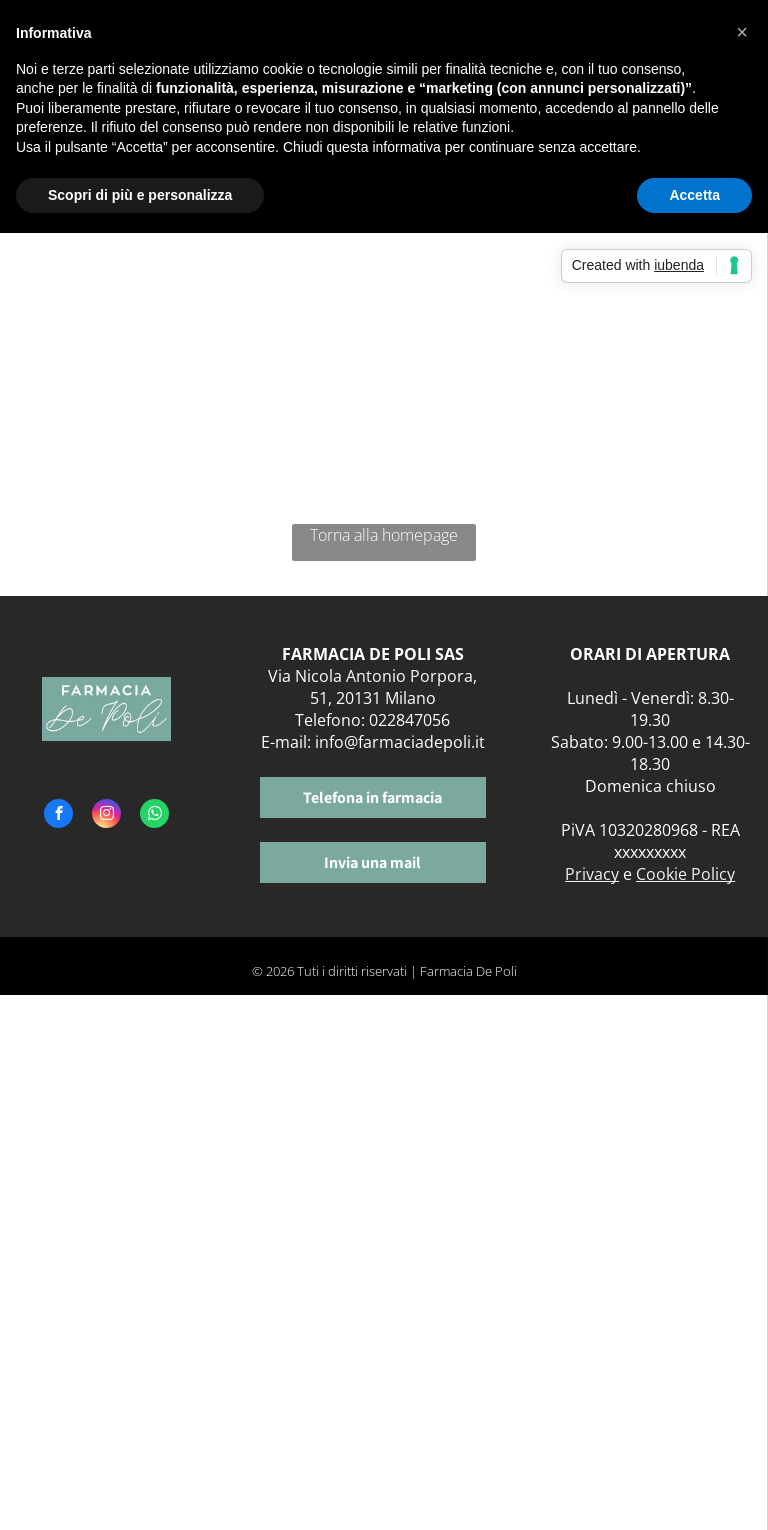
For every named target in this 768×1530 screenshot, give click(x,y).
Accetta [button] (694, 195)
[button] (742, 32)
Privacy (592, 874)
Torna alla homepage (384, 535)
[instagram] (106, 816)
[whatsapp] (154, 816)
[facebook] (58, 816)
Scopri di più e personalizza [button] (140, 195)
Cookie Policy (685, 874)
